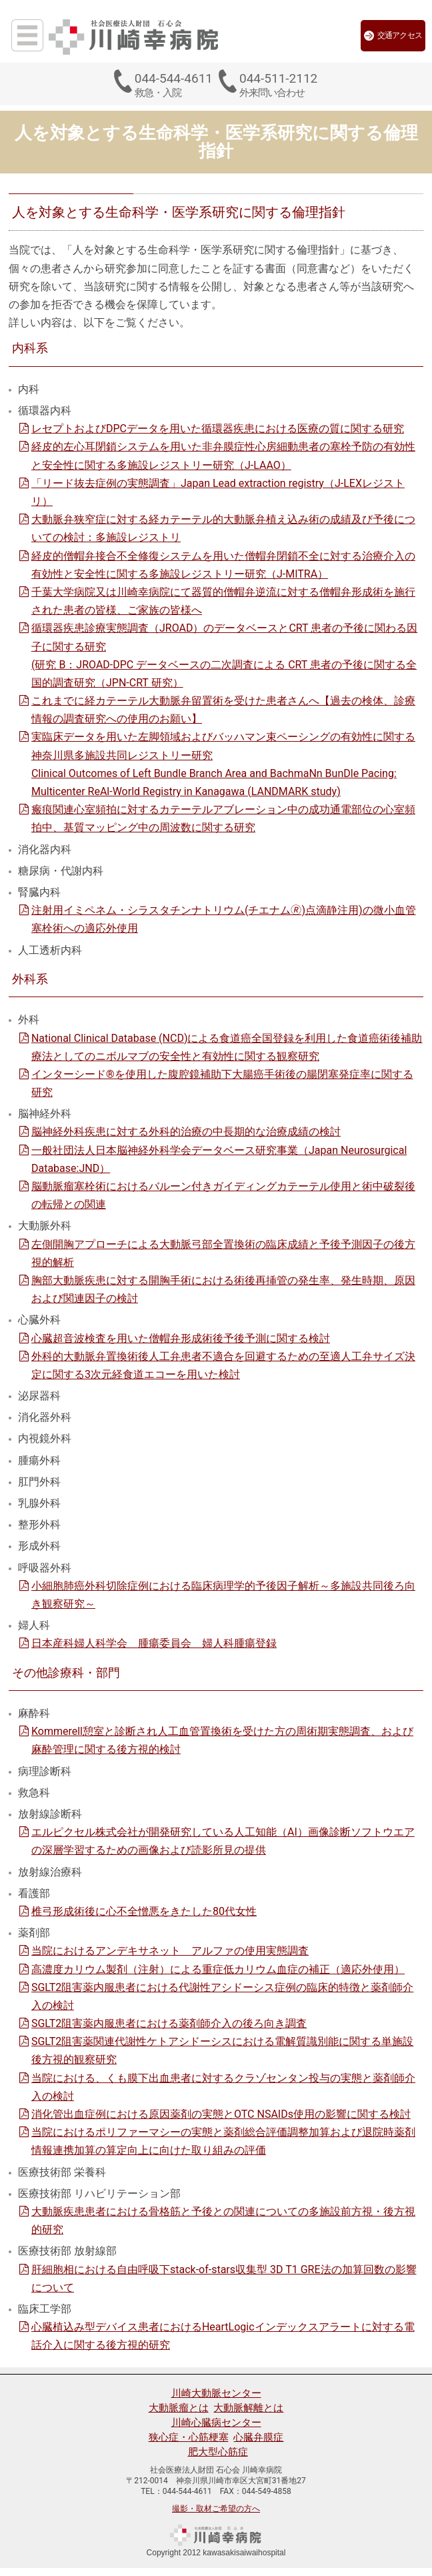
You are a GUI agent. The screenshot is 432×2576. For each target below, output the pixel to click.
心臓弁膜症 (258, 2437)
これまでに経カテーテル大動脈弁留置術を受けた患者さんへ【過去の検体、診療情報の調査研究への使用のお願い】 (223, 709)
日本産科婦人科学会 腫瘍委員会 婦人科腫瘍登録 (154, 1643)
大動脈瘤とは (179, 2408)
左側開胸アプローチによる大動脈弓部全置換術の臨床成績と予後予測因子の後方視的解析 (223, 1253)
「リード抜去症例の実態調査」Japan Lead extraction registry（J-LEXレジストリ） (218, 492)
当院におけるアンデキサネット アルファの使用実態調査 (170, 1950)
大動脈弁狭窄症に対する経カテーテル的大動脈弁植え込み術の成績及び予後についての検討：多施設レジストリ (223, 528)
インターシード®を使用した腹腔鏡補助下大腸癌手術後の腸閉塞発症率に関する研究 (222, 1083)
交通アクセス (393, 36)
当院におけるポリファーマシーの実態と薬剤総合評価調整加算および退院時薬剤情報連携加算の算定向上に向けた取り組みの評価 (223, 2141)
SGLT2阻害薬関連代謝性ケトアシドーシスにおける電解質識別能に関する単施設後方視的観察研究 (222, 2050)
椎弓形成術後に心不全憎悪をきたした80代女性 (144, 1911)
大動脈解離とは (248, 2408)
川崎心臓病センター (216, 2423)
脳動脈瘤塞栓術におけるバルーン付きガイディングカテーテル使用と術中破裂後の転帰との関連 (223, 1195)
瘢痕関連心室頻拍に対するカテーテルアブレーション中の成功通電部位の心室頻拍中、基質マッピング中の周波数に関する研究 (223, 818)
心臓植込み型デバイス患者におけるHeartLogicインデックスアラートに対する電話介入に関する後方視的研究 (223, 2336)
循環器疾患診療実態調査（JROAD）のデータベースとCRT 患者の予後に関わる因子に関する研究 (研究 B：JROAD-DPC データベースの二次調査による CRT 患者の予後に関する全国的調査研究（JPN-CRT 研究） (224, 655)
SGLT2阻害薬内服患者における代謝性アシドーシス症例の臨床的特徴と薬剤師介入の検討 (222, 1996)
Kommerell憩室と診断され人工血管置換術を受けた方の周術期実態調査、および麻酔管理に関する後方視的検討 (222, 1740)
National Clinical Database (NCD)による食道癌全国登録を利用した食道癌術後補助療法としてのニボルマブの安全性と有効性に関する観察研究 (227, 1047)
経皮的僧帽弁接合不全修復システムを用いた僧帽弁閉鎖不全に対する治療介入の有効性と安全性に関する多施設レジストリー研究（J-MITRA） (223, 565)
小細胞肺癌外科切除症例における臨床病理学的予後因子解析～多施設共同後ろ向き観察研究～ (223, 1594)
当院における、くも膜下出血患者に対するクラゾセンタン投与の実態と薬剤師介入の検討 (223, 2087)
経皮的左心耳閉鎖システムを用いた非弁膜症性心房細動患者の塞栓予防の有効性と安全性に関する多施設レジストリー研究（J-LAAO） (223, 455)
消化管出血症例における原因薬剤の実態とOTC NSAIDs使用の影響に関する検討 (221, 2114)
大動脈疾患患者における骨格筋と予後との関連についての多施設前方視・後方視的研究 (223, 2220)
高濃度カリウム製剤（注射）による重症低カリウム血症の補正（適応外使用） (218, 1969)
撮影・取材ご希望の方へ (216, 2508)
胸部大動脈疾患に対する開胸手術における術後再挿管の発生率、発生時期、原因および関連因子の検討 (223, 1289)
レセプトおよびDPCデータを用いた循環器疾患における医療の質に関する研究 (217, 428)
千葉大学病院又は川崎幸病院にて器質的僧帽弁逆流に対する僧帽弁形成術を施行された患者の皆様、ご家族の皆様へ (223, 601)
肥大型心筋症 (218, 2452)
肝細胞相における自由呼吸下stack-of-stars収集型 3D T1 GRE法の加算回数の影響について (224, 2278)
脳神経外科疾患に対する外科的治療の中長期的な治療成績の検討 (186, 1131)
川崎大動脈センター (216, 2393)
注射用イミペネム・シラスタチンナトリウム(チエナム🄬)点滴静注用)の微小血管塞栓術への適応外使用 (223, 919)
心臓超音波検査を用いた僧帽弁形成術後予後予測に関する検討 (180, 1338)
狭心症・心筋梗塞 (189, 2437)
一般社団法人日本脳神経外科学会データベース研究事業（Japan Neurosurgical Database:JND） (219, 1159)
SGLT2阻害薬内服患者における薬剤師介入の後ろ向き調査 (169, 2023)
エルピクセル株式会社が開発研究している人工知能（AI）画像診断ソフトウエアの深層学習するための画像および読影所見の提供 (223, 1841)
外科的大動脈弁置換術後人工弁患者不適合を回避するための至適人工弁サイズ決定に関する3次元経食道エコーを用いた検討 (223, 1365)
